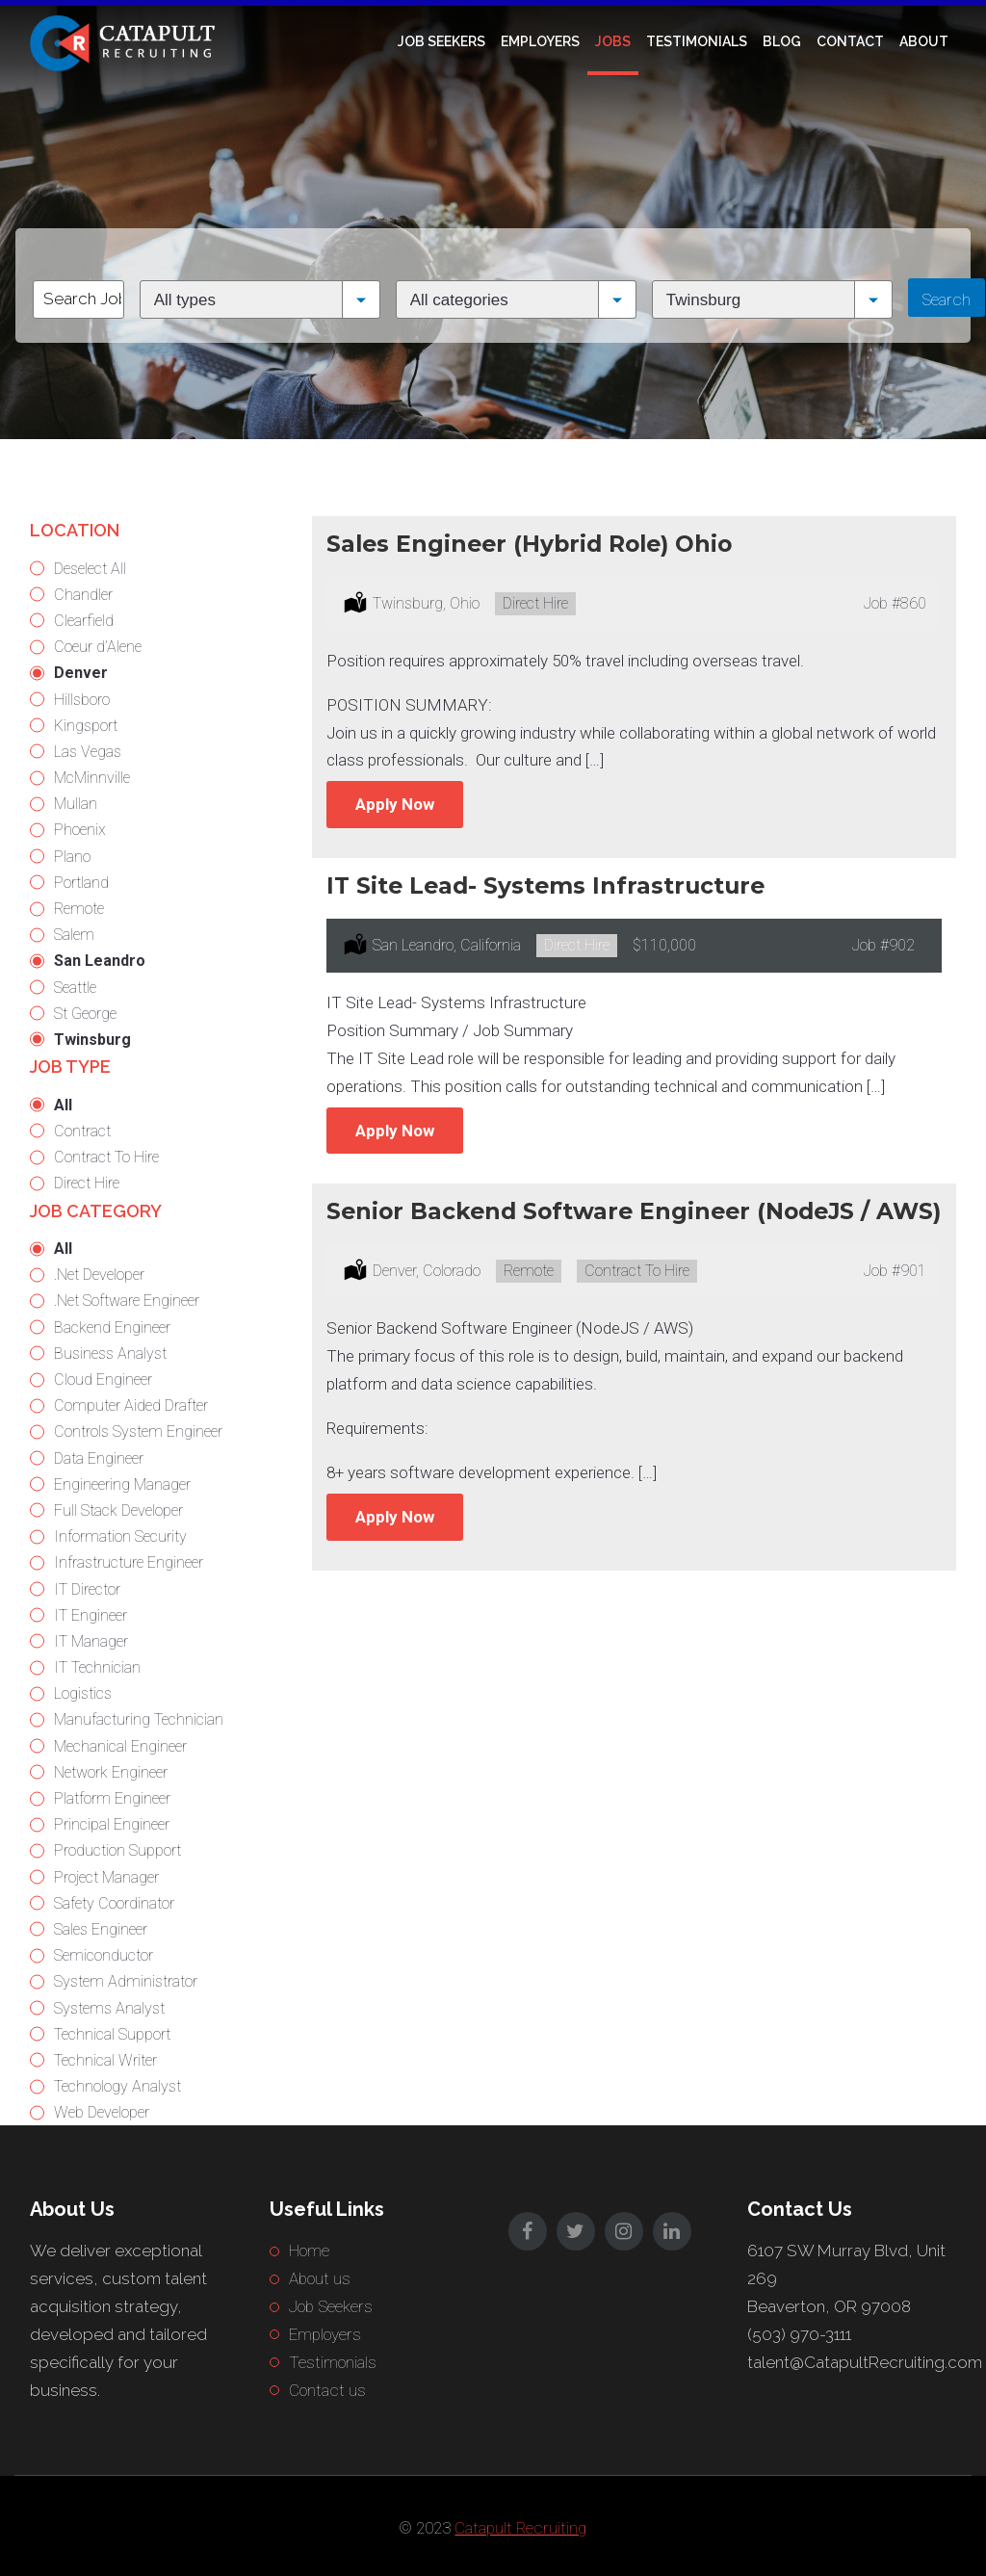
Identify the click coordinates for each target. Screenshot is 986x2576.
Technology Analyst (117, 2086)
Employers (540, 41)
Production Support (117, 1850)
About (923, 41)
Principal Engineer (111, 1824)
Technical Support (112, 2034)
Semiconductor (103, 1955)
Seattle (75, 987)
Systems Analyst (109, 2008)
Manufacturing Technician (138, 1719)
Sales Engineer (100, 1929)
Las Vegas (87, 751)
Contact (850, 41)
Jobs (613, 41)
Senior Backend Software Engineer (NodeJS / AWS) (633, 1211)
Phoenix (80, 829)
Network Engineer (111, 1772)
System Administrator (125, 1981)
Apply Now (394, 804)
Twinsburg (92, 1039)
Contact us (327, 2390)
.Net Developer (99, 1274)
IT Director (87, 1589)
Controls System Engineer (138, 1431)
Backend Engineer (112, 1327)
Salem (74, 934)
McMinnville (92, 777)
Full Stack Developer (118, 1510)
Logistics (83, 1693)
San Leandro (99, 960)
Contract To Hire (106, 1157)
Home (309, 2250)
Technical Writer (105, 2060)
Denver (81, 673)
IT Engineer (90, 1615)
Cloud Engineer (103, 1379)
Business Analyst (110, 1353)
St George (85, 1013)
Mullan (75, 803)
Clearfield (84, 620)
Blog (782, 41)
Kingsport (85, 725)
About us (319, 2278)
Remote (79, 908)
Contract (82, 1131)
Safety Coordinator (114, 1903)
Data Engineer (98, 1458)
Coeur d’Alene (98, 646)
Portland (81, 882)
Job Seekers (441, 41)
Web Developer (101, 2112)
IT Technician (97, 1667)
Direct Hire (86, 1183)
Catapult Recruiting (520, 2527)
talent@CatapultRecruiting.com (864, 2362)
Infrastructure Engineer (128, 1562)
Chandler (83, 594)
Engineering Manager (122, 1484)
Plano (72, 856)
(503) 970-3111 (799, 2334)
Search (946, 299)
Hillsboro (82, 699)
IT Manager (91, 1641)
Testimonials (696, 41)
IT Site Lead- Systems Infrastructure (545, 885)
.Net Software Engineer (126, 1300)
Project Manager (106, 1877)
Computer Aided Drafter (131, 1405)
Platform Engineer (112, 1798)
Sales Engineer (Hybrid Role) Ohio (529, 544)
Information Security (120, 1536)
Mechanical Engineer (120, 1746)
